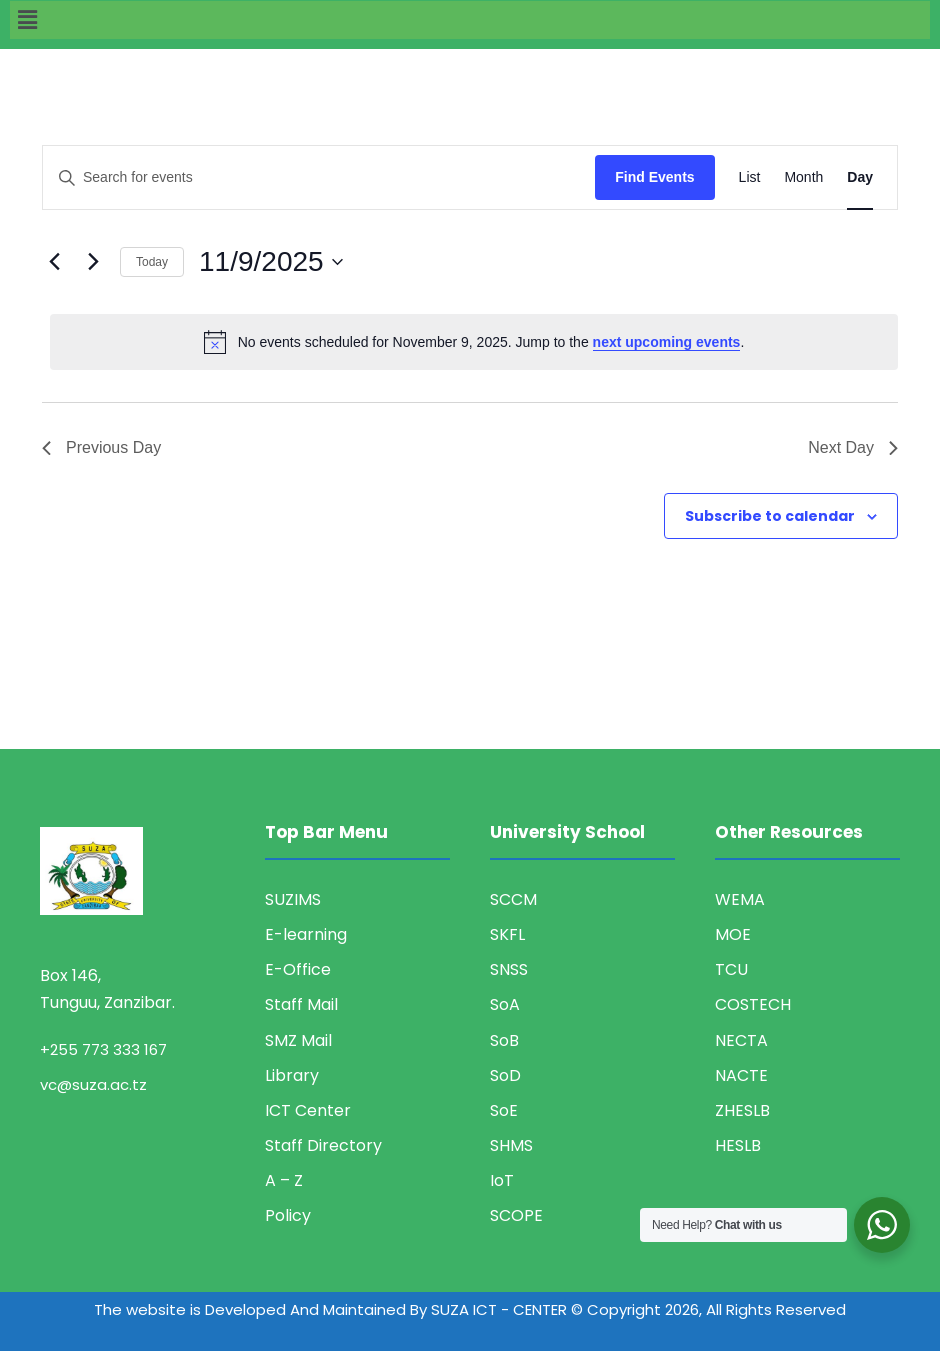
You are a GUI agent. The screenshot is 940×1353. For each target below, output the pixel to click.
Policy (288, 1215)
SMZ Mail (298, 1040)
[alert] (474, 342)
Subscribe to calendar (770, 516)
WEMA (740, 899)
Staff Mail (301, 1004)
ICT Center (308, 1110)
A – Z (284, 1180)
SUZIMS (293, 899)
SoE (504, 1110)
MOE (733, 934)
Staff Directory (323, 1145)
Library (292, 1075)
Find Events (654, 177)
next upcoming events (667, 342)
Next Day (853, 447)
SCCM (513, 899)
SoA (505, 1004)
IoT (502, 1180)
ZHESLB (742, 1110)
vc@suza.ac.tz (93, 1084)
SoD (505, 1075)
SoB (504, 1040)
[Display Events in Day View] (860, 177)
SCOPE (516, 1215)
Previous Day (101, 447)
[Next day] (93, 262)
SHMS (511, 1145)
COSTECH (753, 1004)
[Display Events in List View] (750, 177)
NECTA (741, 1040)
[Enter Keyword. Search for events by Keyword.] (319, 177)
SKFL (507, 934)
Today (152, 262)
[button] (470, 20)
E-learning (306, 934)
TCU (731, 969)
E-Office (298, 969)
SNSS (509, 969)
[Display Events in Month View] (803, 177)
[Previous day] (54, 262)
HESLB (738, 1145)
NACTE (741, 1075)
